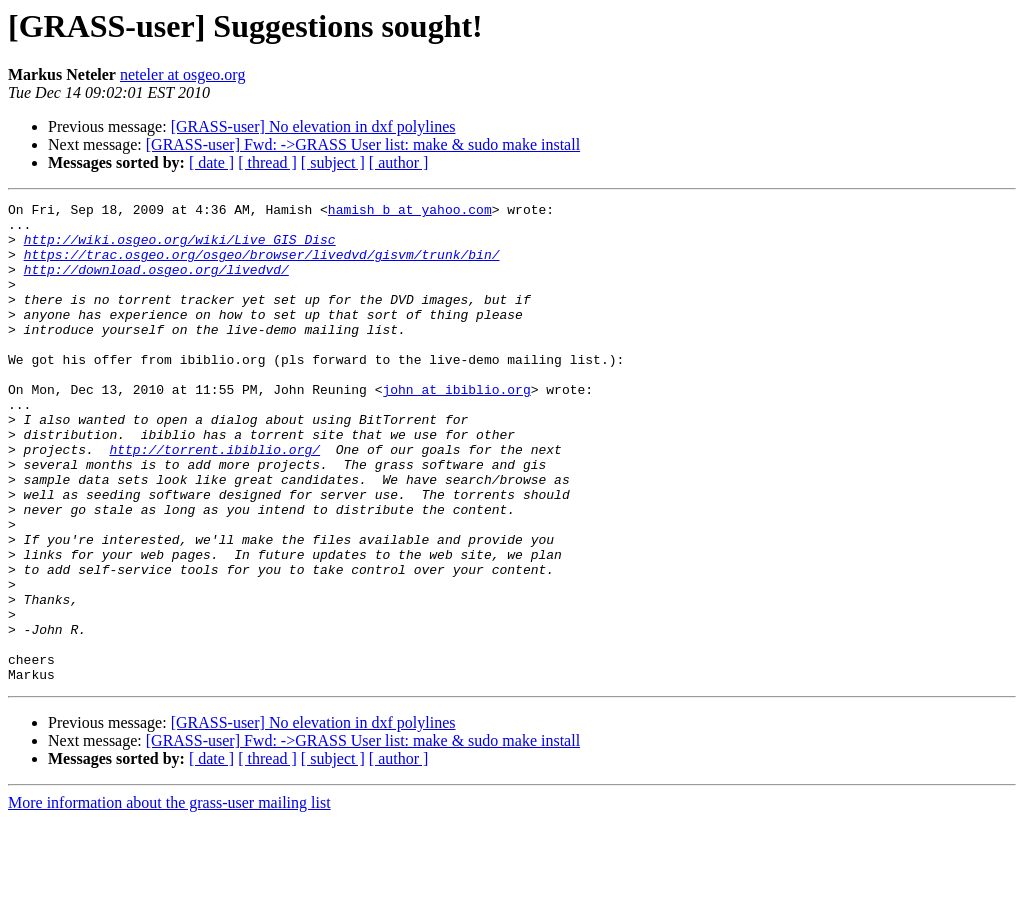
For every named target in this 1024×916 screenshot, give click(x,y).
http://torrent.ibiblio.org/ (214, 500)
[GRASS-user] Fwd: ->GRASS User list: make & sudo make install (363, 144)
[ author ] (399, 162)
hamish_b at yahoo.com (410, 212)
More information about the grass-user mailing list (169, 898)
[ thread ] (267, 162)
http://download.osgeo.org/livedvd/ (156, 284)
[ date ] (211, 162)
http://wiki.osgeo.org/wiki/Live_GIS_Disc (180, 248)
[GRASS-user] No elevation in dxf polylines (313, 126)
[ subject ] (333, 162)
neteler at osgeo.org (182, 74)
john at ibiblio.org (456, 428)
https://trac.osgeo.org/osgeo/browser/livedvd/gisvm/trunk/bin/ (262, 266)
